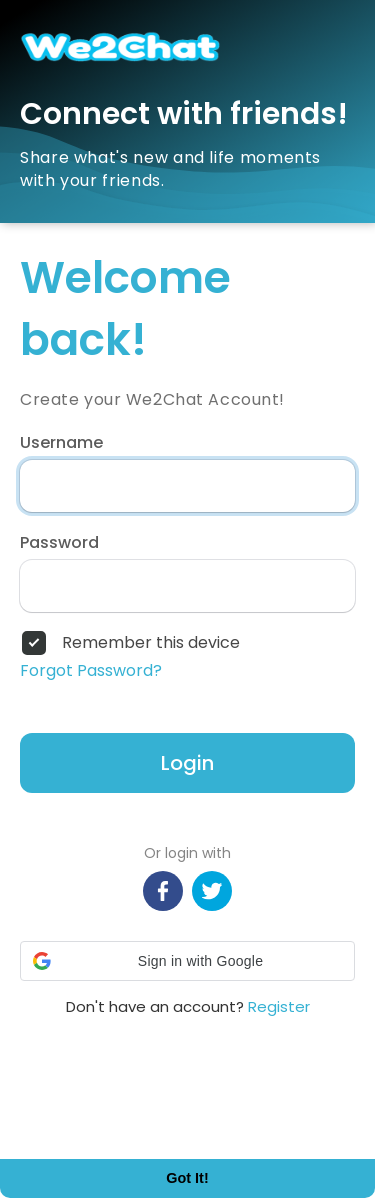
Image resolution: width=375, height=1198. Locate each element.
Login (187, 763)
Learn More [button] (76, 1118)
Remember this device (151, 643)
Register (279, 1006)
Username (61, 443)
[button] (187, 961)
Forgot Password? (91, 671)
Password (59, 543)
